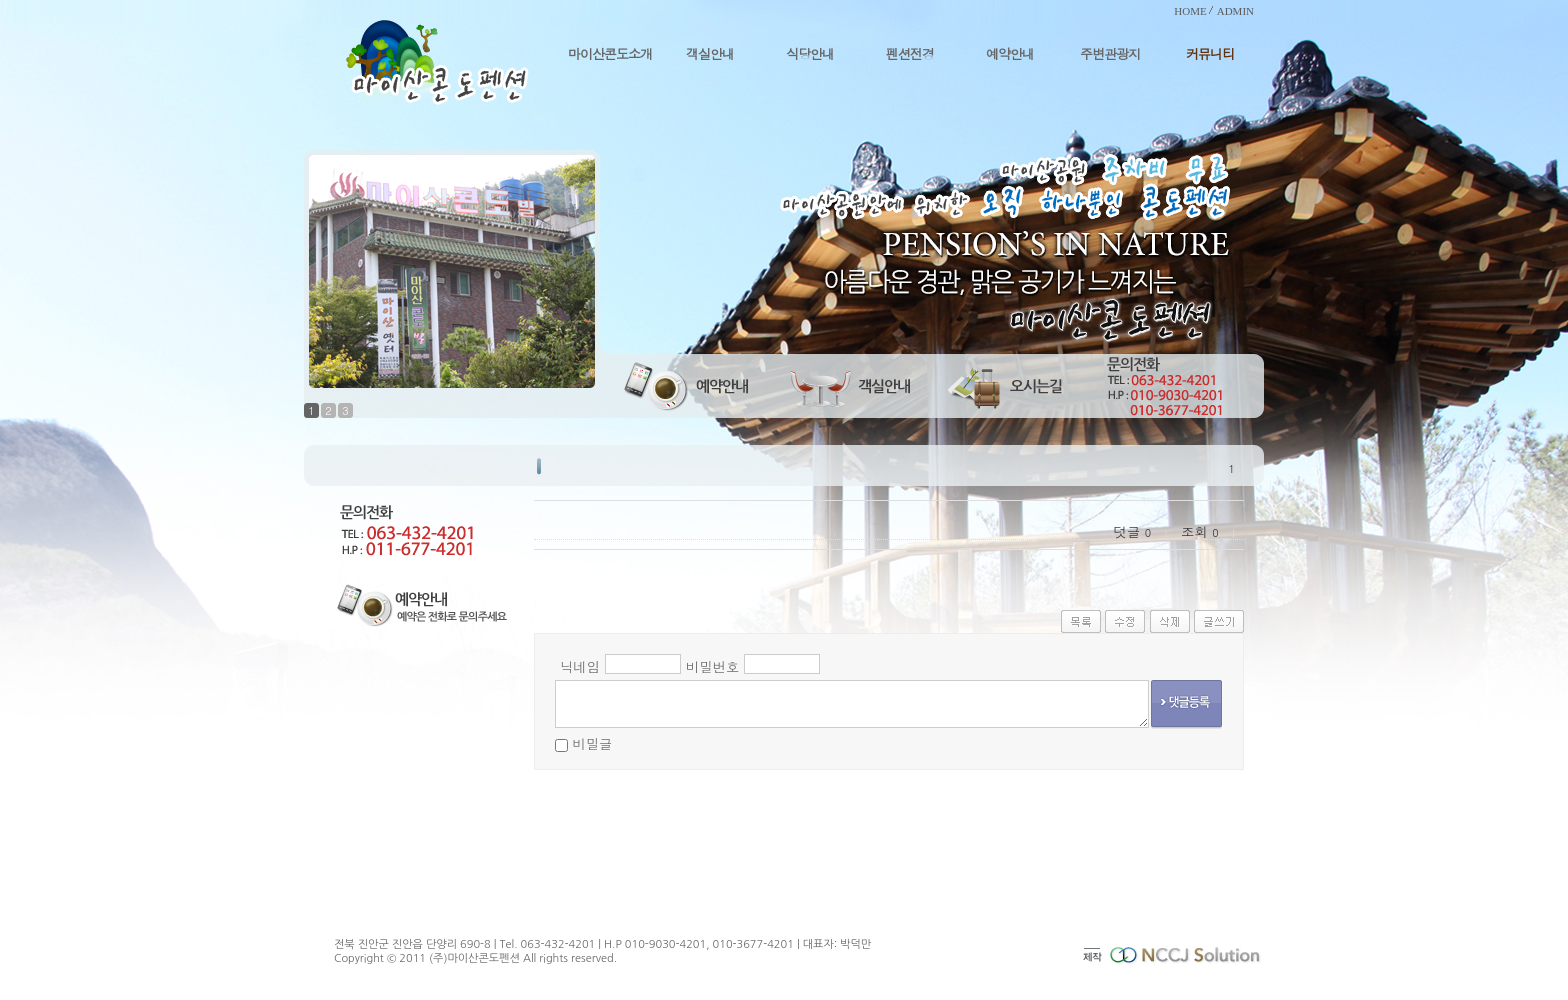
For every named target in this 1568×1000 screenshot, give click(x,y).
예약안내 (1010, 53)
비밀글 (592, 743)
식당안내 (810, 53)
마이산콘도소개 (610, 53)
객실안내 (710, 53)
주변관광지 (1110, 53)
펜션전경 (910, 53)
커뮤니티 (1210, 53)
